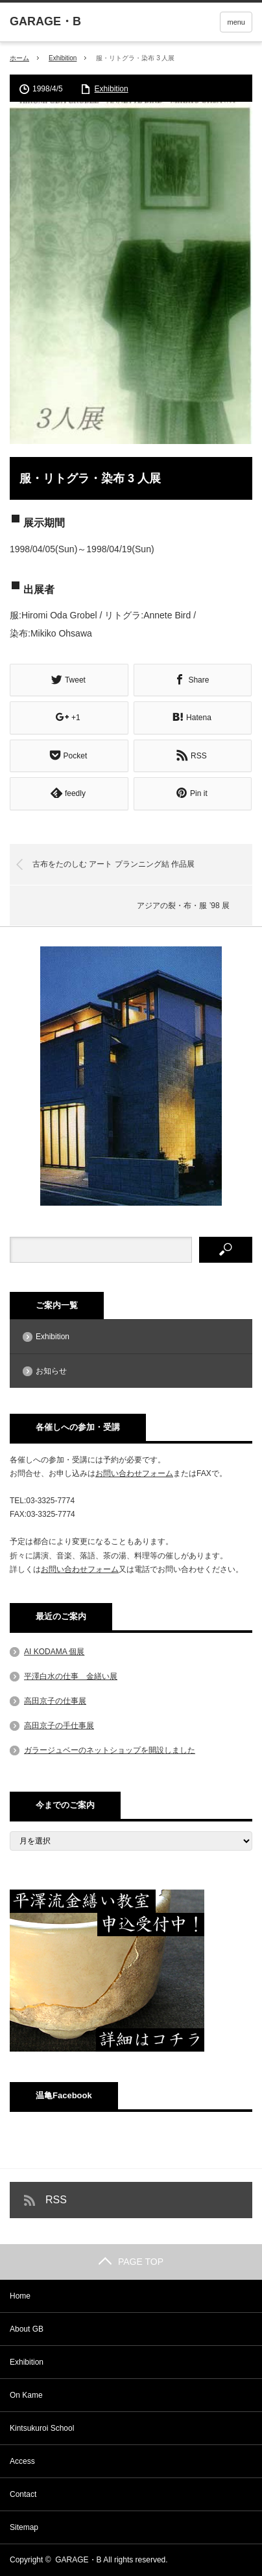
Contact (23, 2494)
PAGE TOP (131, 2261)
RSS (56, 2199)
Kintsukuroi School (42, 2428)
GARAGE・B (78, 2559)
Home (20, 2296)
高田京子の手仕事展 (59, 1725)
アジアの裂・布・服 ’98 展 (183, 905)
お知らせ (51, 1371)
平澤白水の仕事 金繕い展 (70, 1676)
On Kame (26, 2395)
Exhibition (63, 58)
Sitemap (24, 2527)
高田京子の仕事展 (55, 1700)
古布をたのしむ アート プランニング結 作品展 (113, 864)
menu (236, 22)
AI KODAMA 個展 (54, 1651)
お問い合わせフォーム (134, 1473)
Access (22, 2461)
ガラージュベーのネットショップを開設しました (109, 1750)
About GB (26, 2329)
